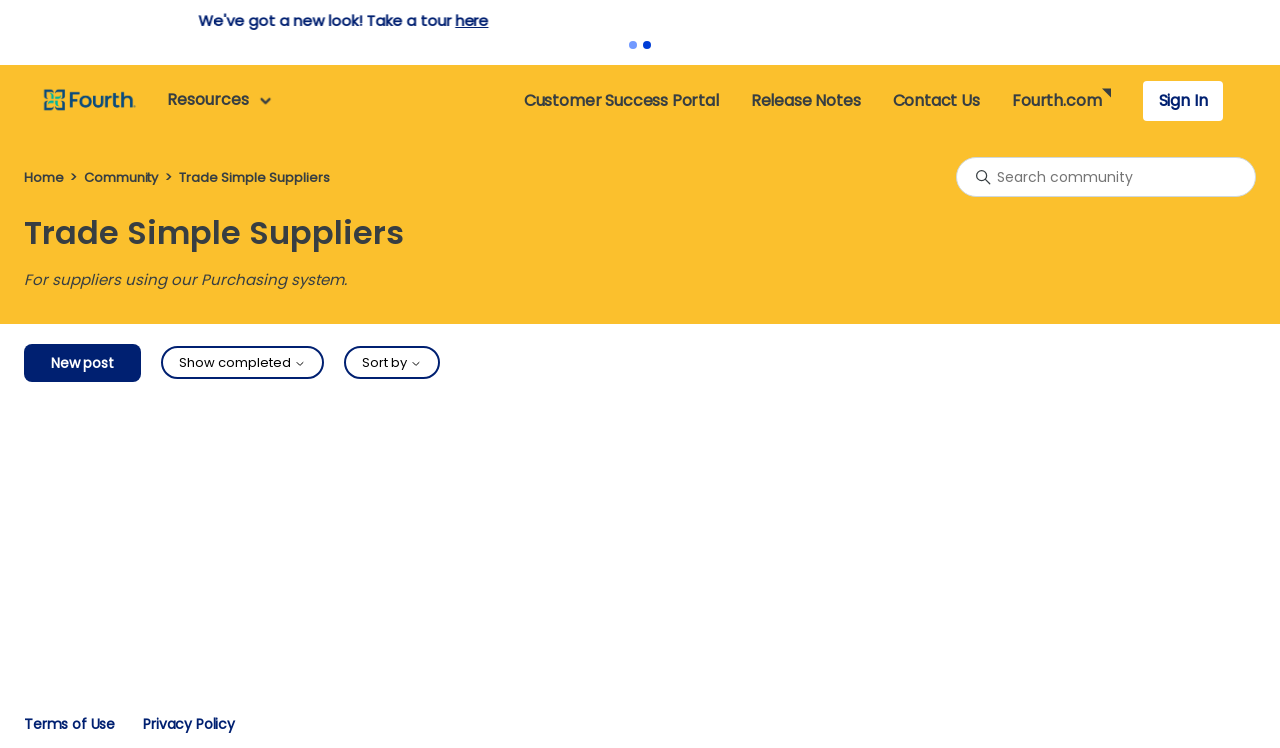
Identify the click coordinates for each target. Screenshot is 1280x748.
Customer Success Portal (621, 100)
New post (82, 363)
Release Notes (806, 100)
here (750, 20)
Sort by (392, 362)
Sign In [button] (1183, 100)
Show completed (242, 362)
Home (43, 177)
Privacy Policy (189, 724)
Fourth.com (1056, 100)
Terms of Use (69, 724)
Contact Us (936, 100)
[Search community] (1106, 177)
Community (121, 177)
